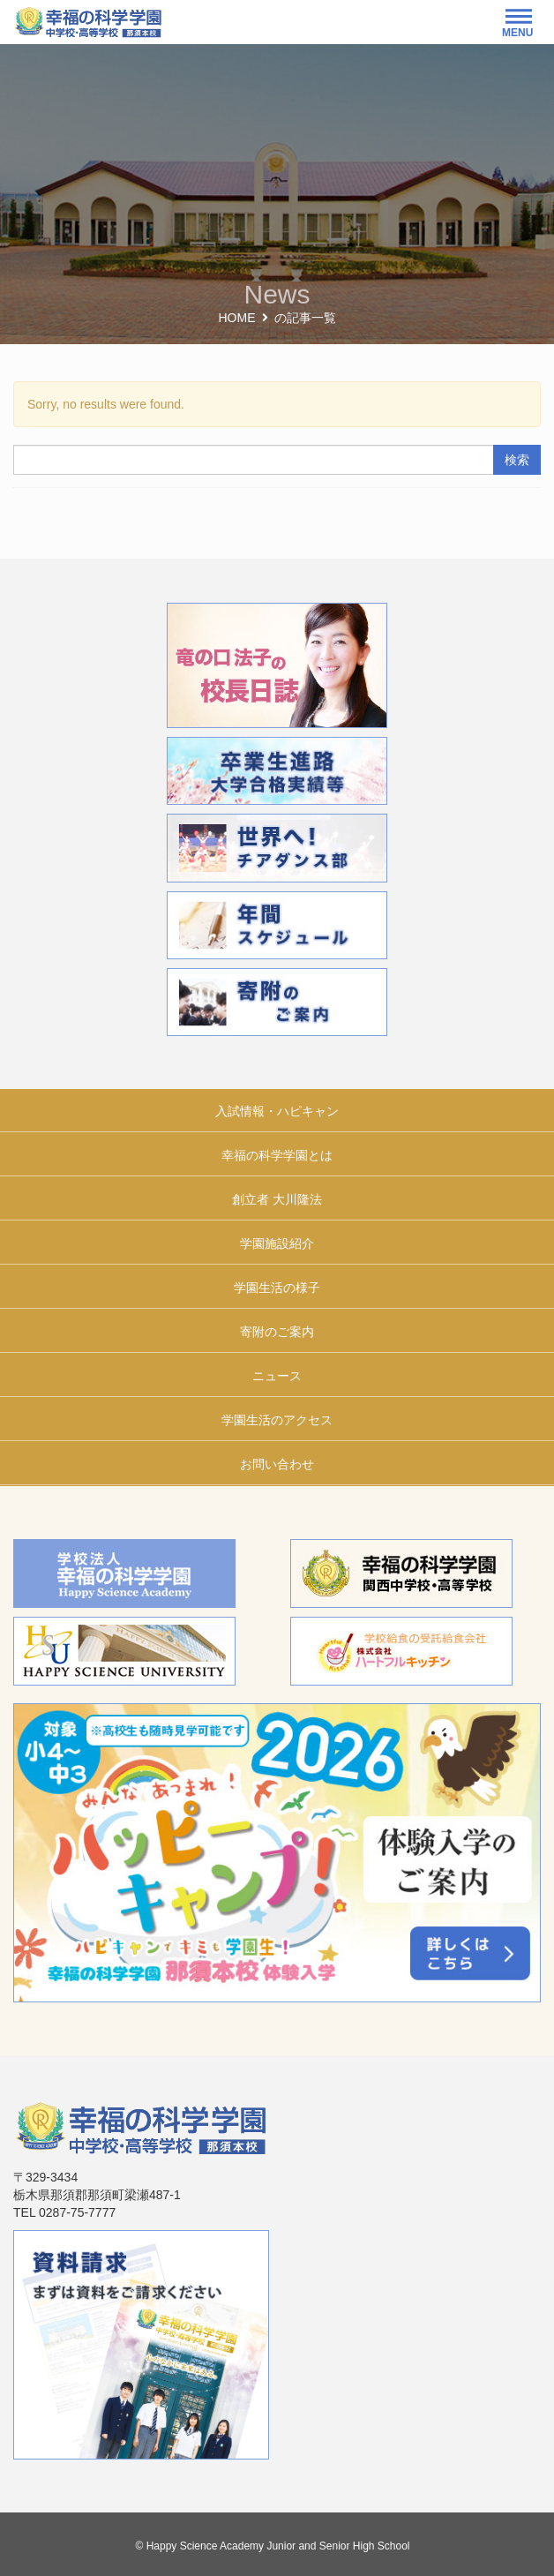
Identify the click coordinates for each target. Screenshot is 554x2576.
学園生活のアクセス (277, 1420)
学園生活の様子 (277, 1287)
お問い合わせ (277, 1464)
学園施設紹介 (277, 1243)
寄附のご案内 (277, 1332)
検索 (517, 460)
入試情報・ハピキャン (277, 1111)
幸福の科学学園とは (277, 1155)
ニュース (277, 1376)
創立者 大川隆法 (277, 1199)
